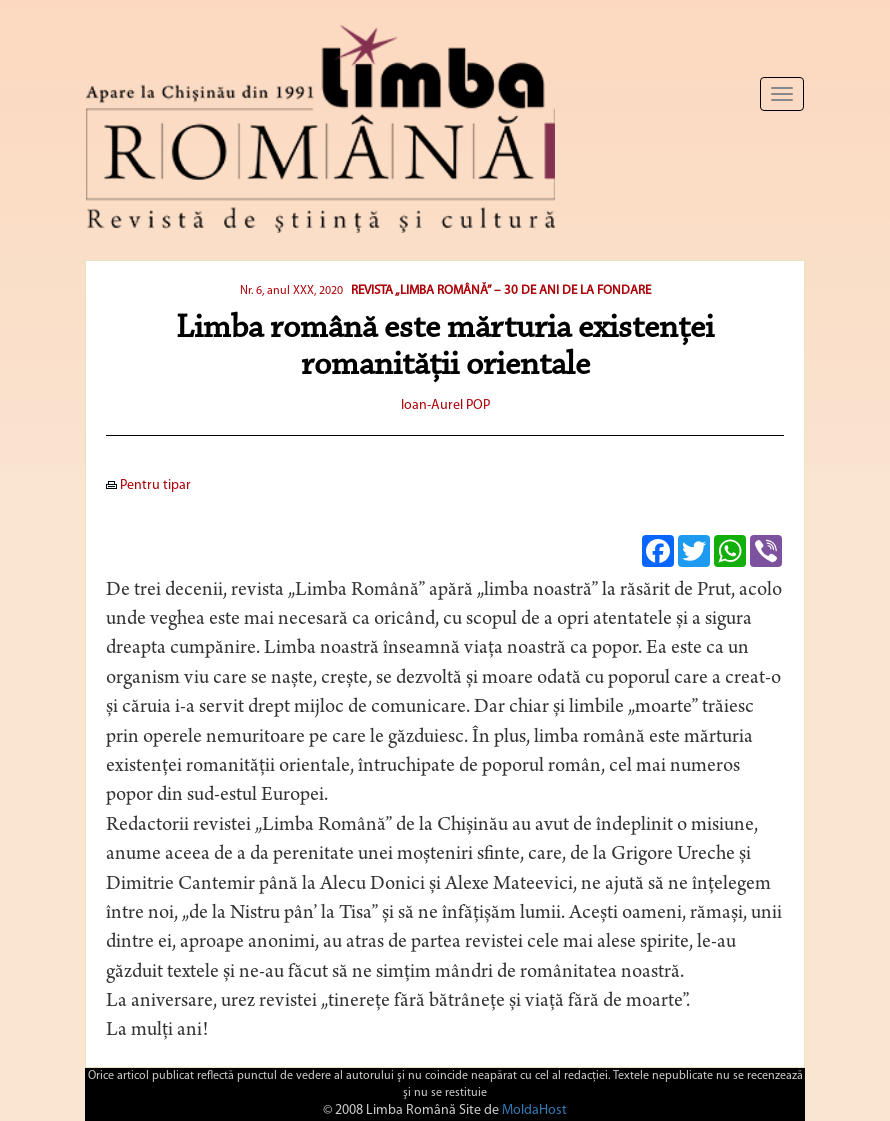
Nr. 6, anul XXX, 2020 (291, 291)
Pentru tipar (148, 485)
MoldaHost (534, 1110)
